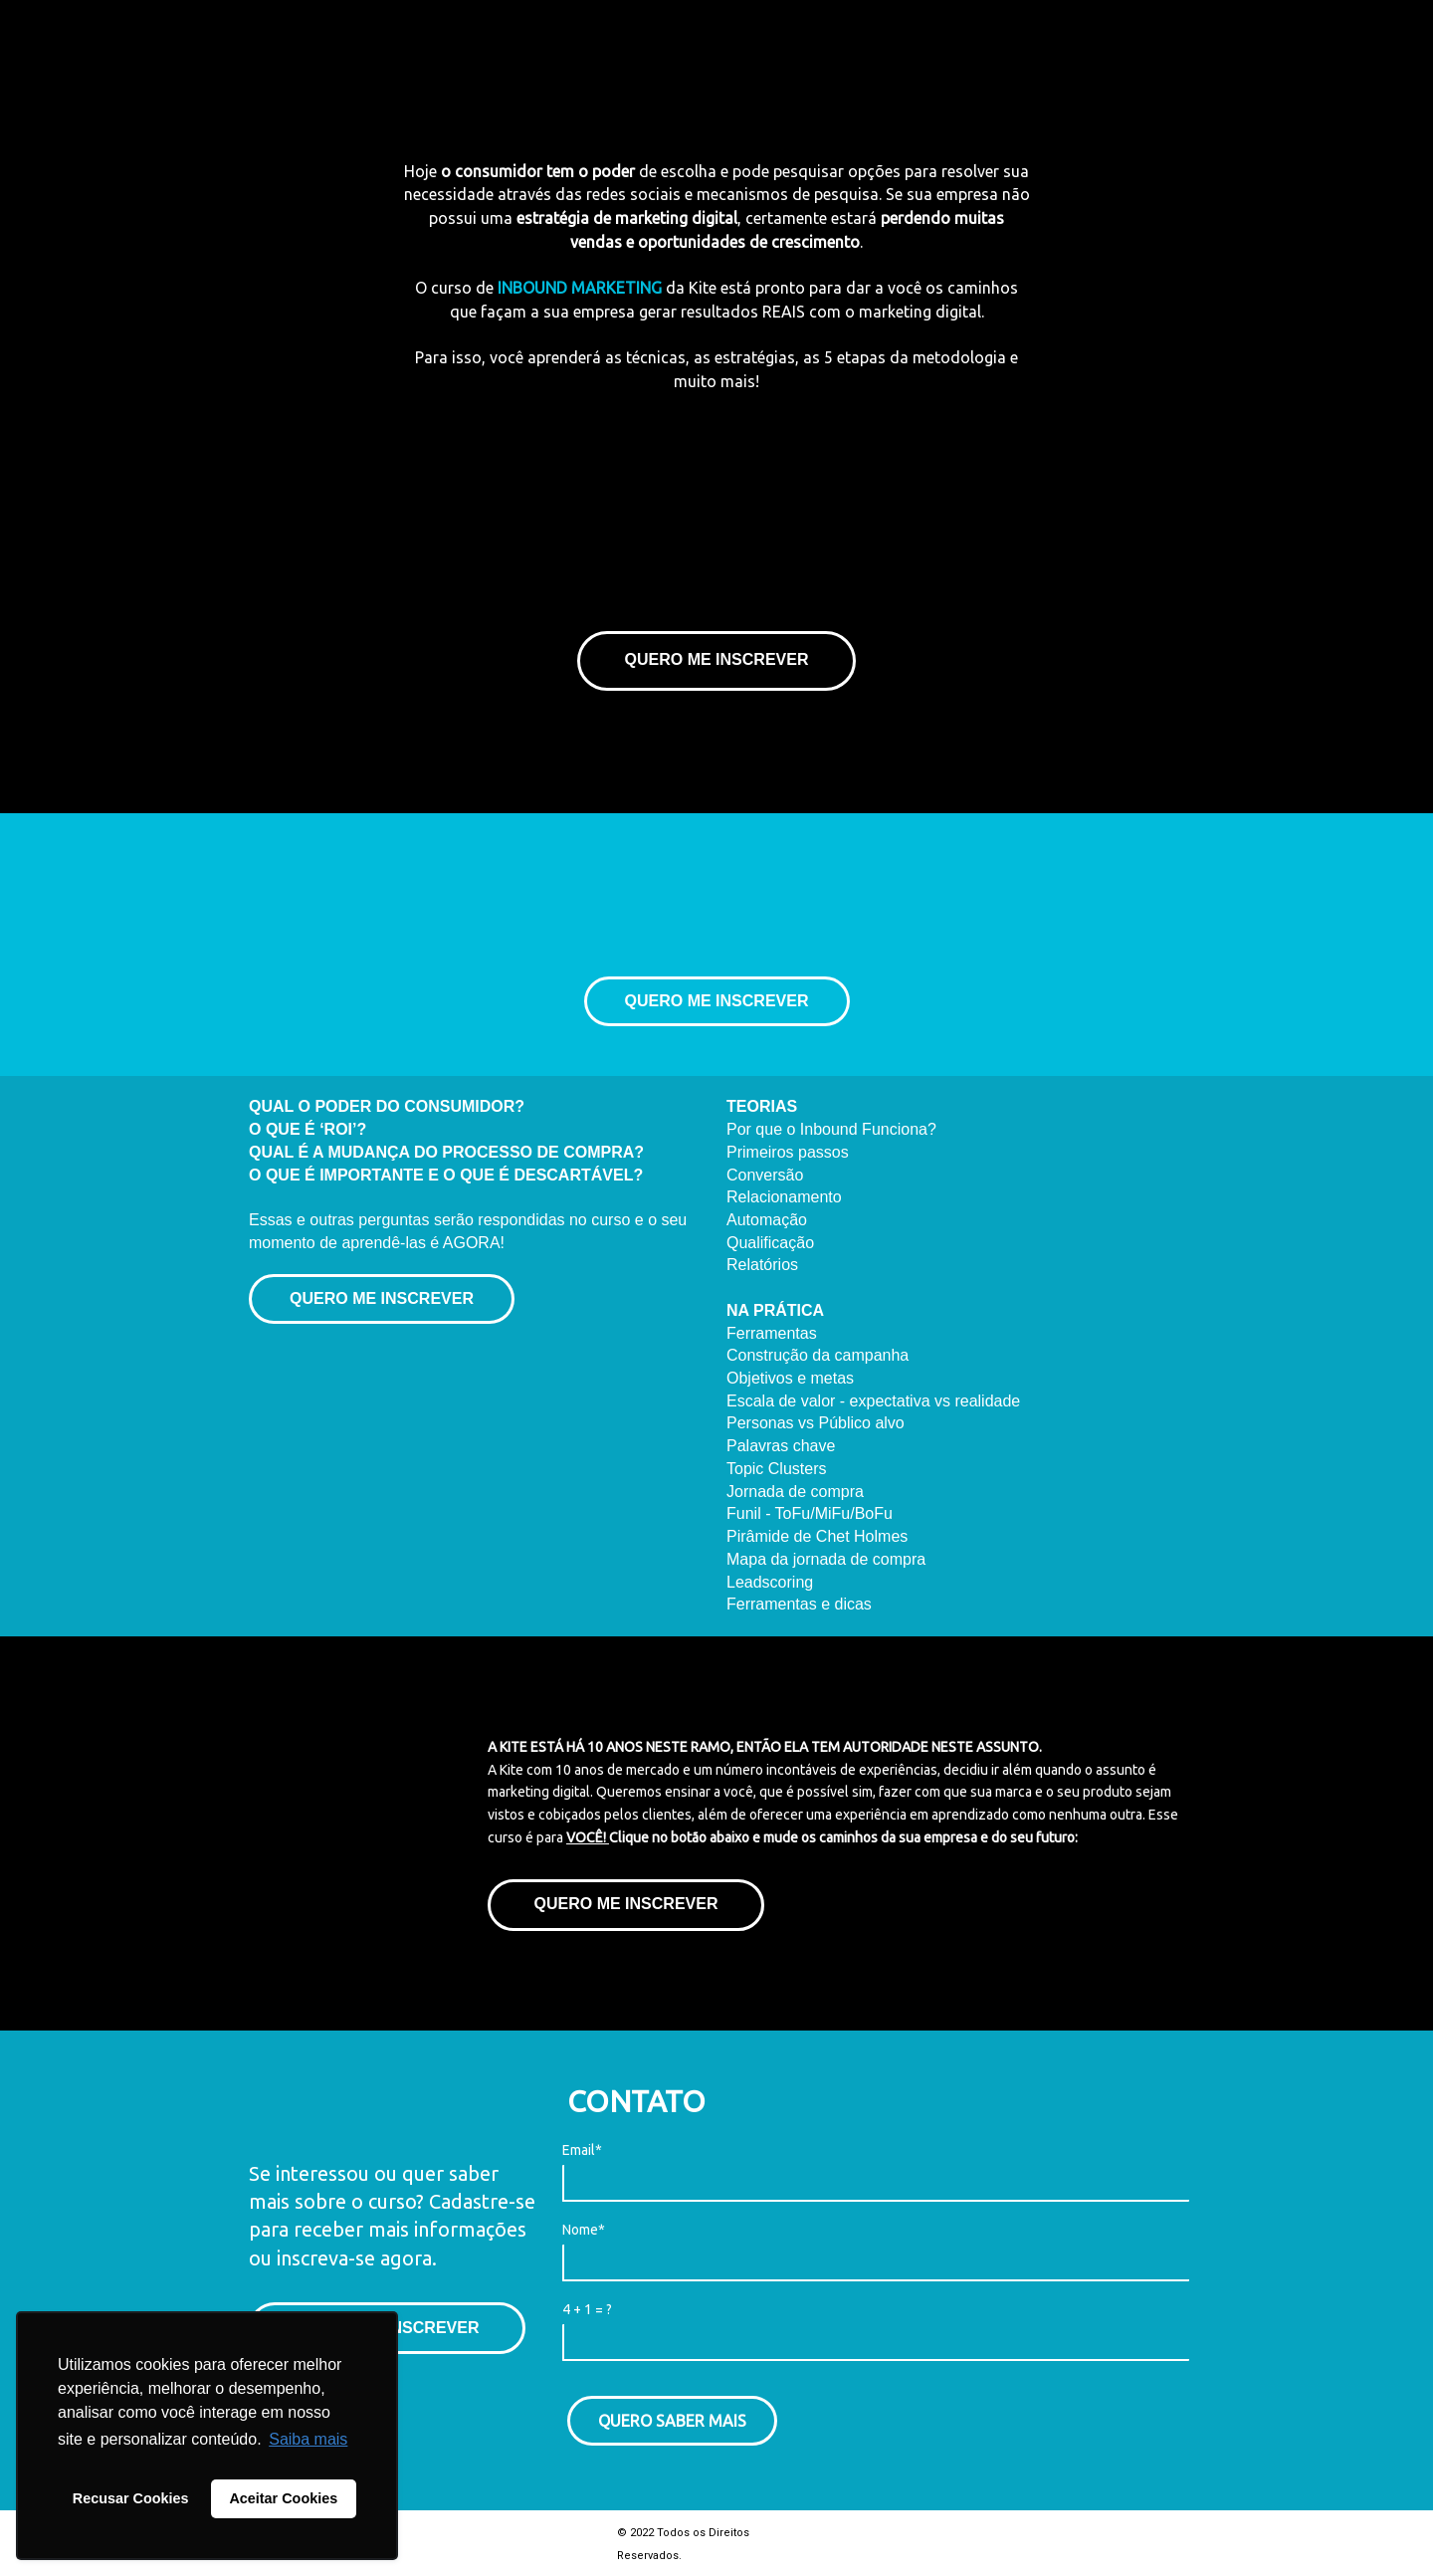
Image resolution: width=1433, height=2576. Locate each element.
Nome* (583, 2230)
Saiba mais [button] (308, 2439)
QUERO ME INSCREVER (717, 659)
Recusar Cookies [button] (131, 2498)
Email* (582, 2150)
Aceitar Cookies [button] (283, 2498)
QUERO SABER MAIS (672, 2421)
